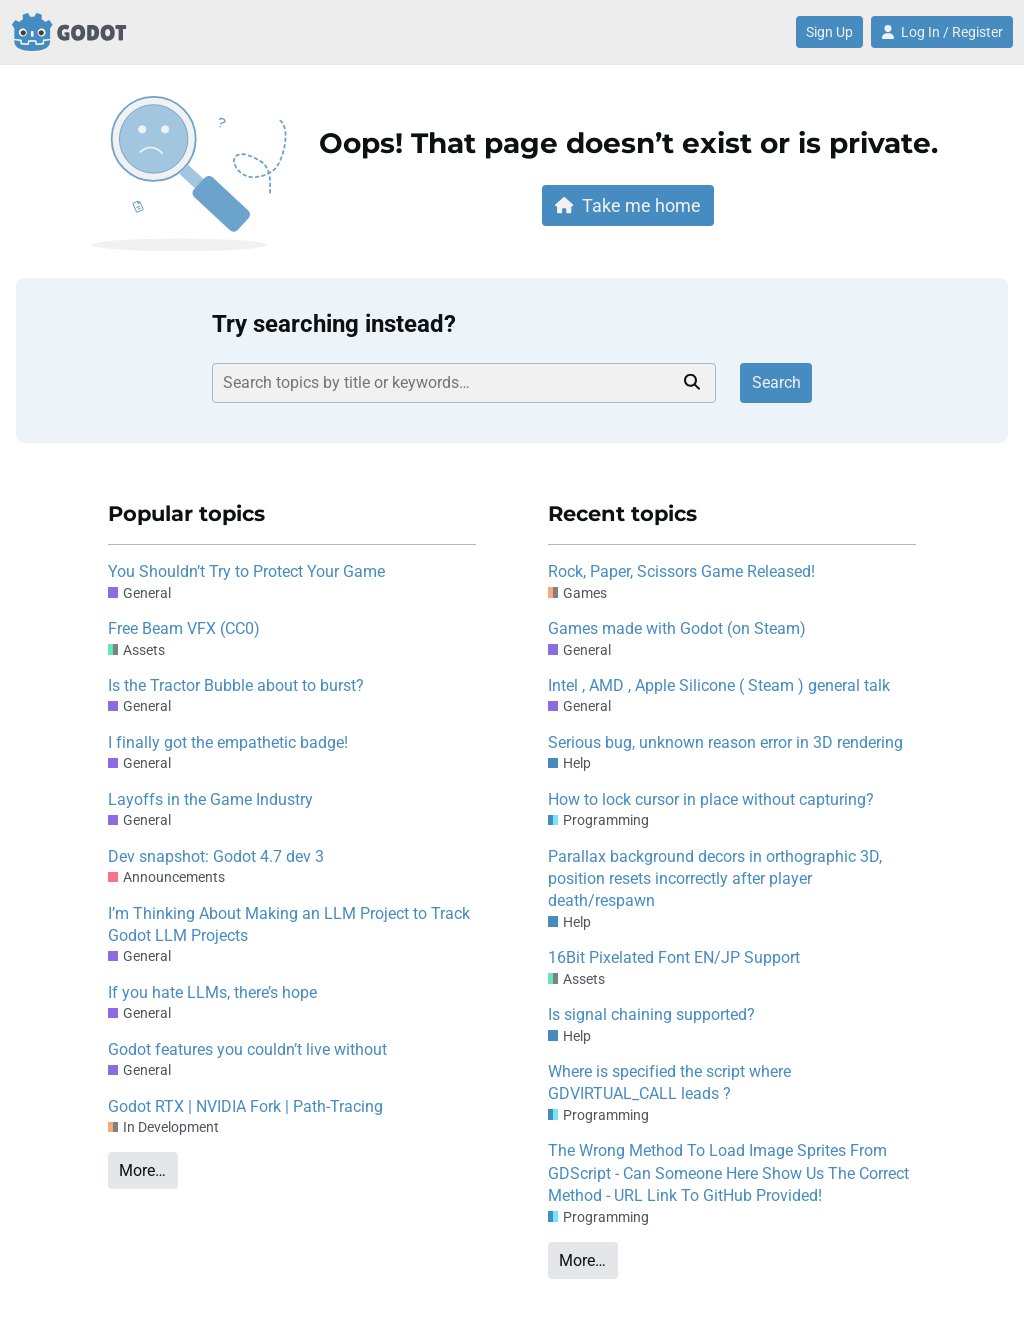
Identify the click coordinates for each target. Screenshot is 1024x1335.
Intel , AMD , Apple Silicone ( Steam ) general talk (719, 685)
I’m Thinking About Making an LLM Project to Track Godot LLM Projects (289, 924)
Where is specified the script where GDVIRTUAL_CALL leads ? (669, 1082)
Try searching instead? (334, 324)
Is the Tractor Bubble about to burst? (236, 685)
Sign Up (829, 32)
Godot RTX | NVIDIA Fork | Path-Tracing (245, 1106)
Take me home (628, 205)
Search (776, 382)
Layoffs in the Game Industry (210, 799)
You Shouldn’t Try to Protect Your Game (246, 571)
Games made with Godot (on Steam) (677, 628)
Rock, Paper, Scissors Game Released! (681, 571)
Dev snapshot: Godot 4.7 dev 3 (216, 856)
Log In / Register (942, 32)
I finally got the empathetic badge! (228, 742)
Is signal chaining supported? (651, 1014)
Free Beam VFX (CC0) (184, 628)
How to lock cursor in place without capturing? (711, 799)
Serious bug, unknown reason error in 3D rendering (725, 742)
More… (142, 1170)
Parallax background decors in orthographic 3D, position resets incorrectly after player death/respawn (715, 879)
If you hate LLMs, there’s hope (212, 992)
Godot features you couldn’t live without (247, 1049)
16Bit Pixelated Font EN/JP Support (674, 957)
